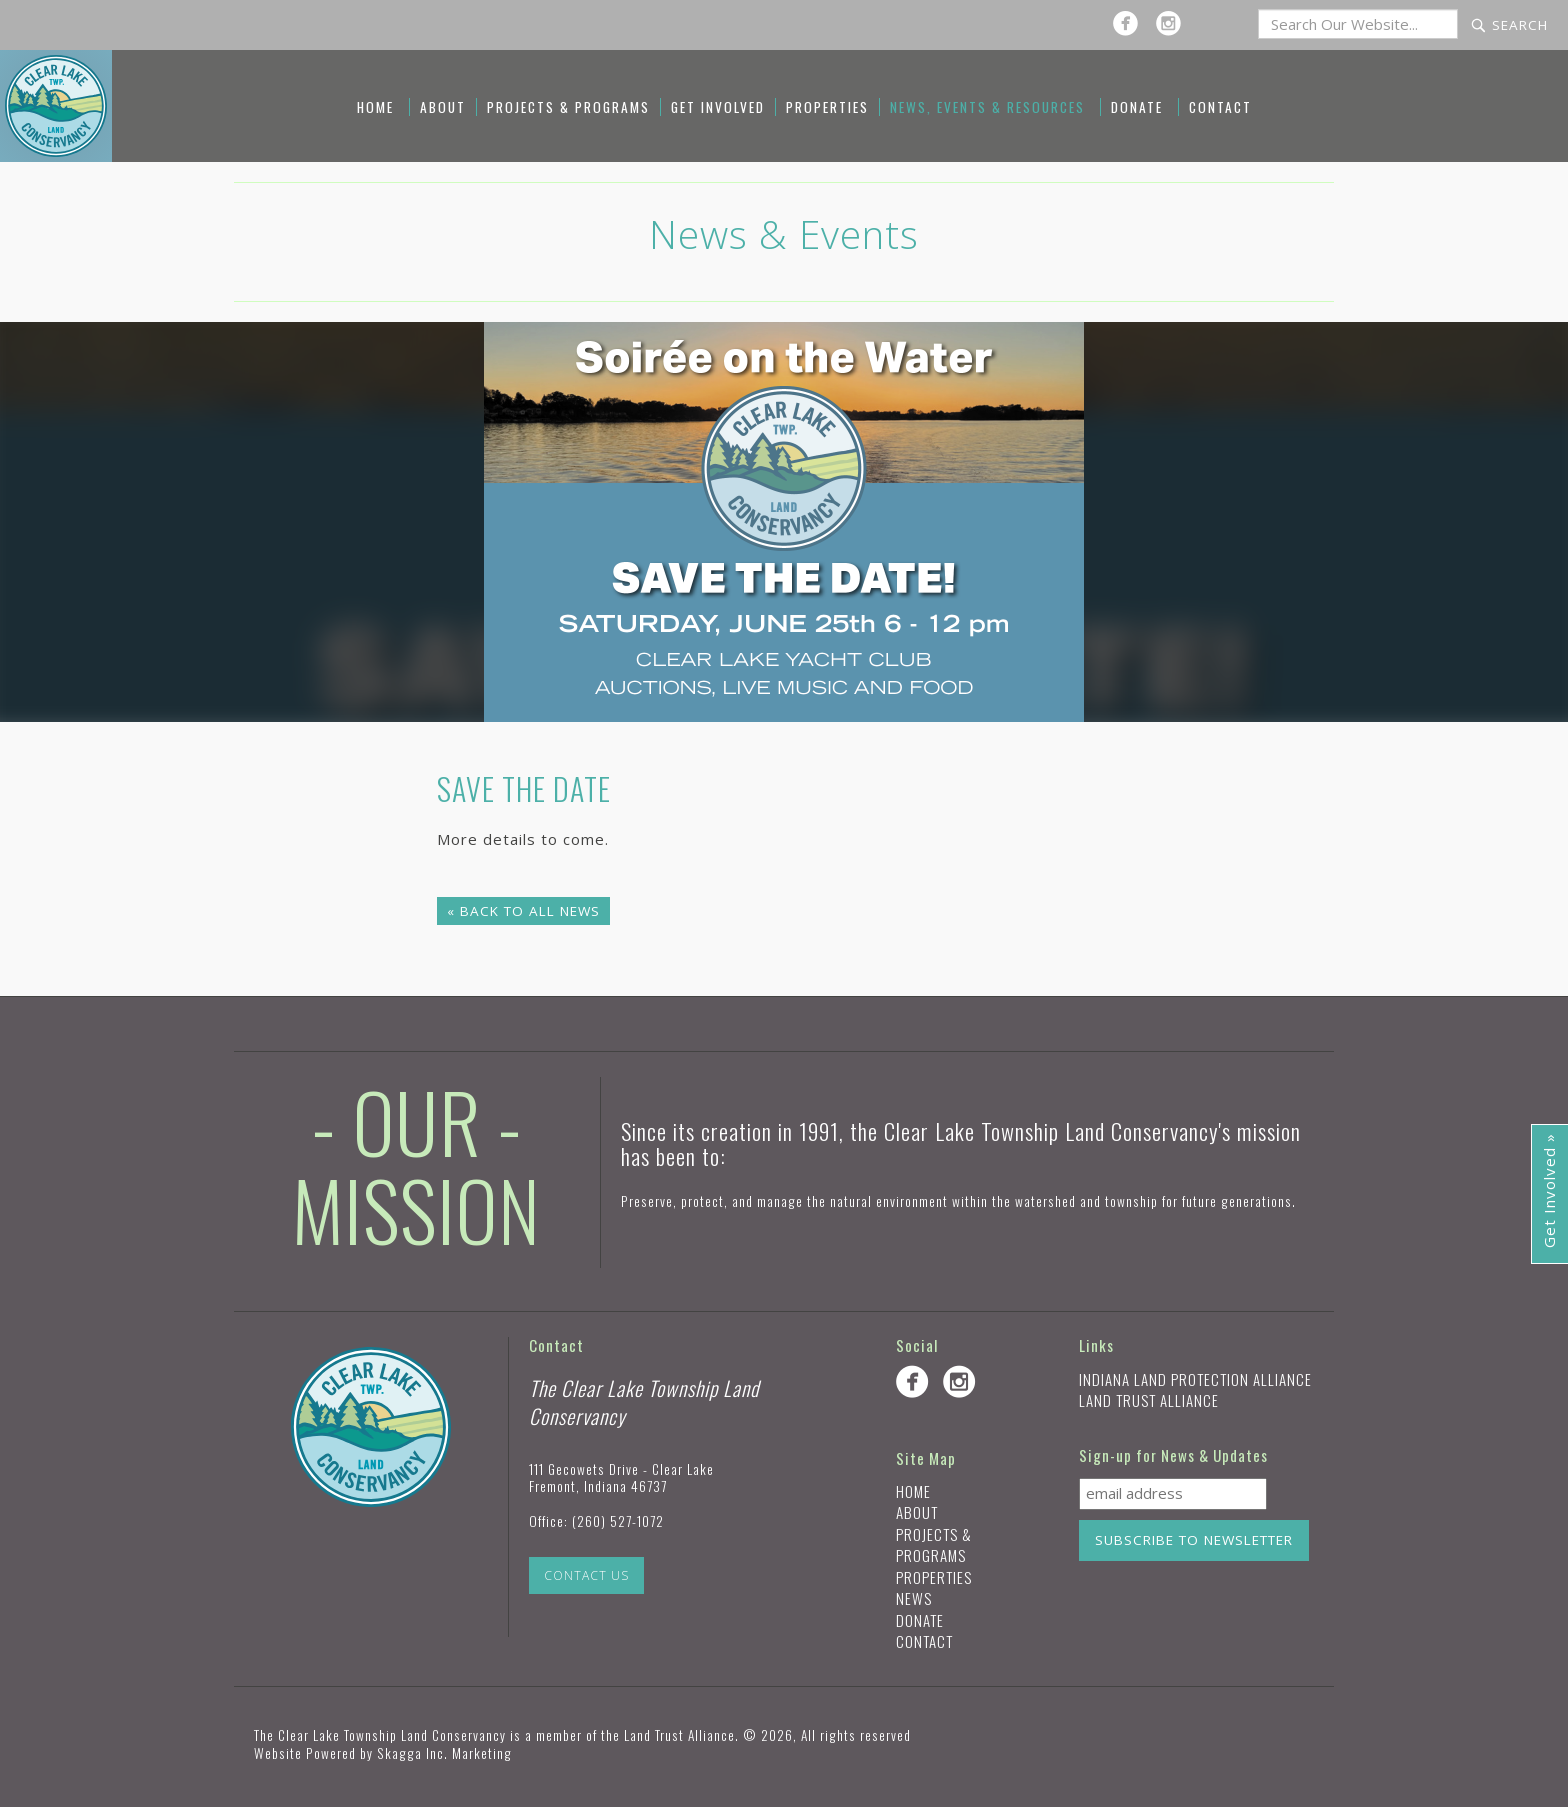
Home (375, 107)
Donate (1137, 107)
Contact (1220, 107)
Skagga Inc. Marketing (444, 1753)
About (443, 107)
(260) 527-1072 (618, 1521)
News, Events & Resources (987, 107)
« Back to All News (523, 911)
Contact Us (586, 1575)
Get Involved (718, 107)
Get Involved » (1549, 1190)
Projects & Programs (568, 107)
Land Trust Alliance (1149, 1400)
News (914, 1598)
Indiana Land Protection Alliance (1195, 1379)
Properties (827, 107)
